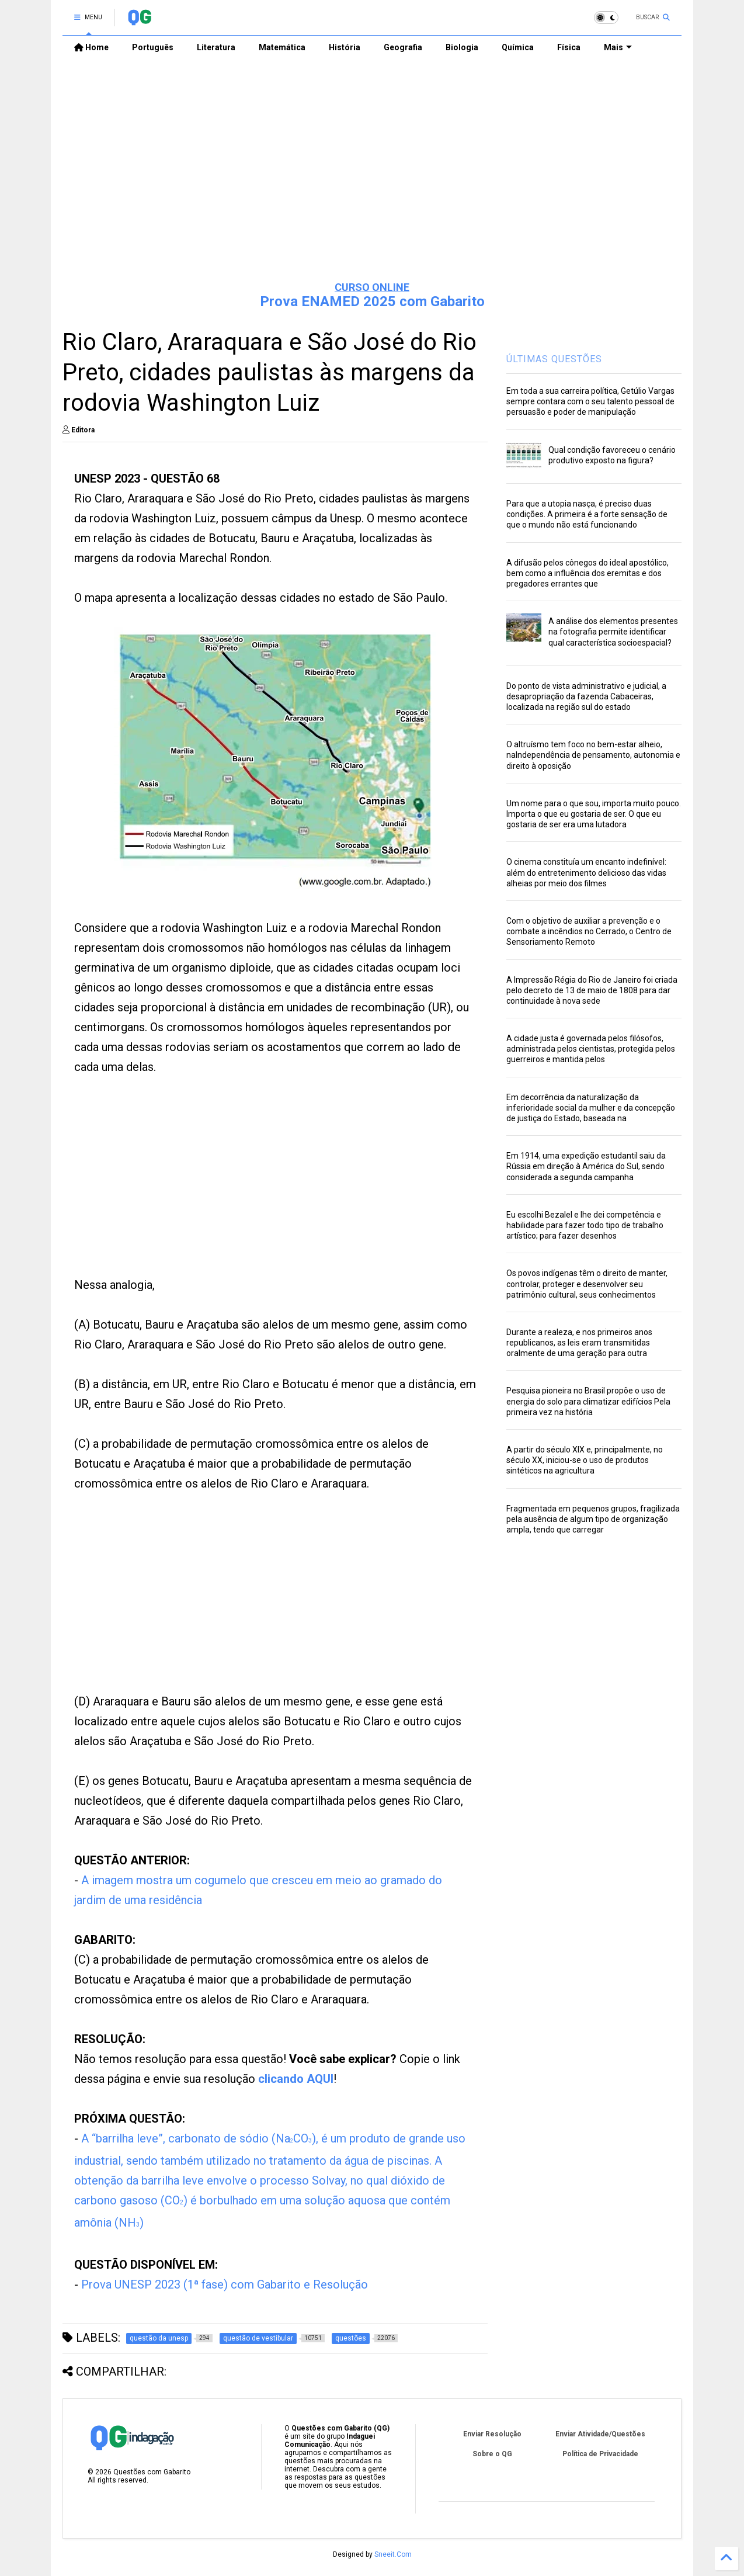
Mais (618, 47)
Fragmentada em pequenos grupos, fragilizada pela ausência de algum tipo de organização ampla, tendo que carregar (593, 1519)
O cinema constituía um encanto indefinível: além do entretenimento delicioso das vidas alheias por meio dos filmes (586, 872)
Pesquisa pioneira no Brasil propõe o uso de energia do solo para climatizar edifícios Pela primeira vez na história (588, 1401)
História (344, 47)
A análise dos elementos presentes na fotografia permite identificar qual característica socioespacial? (613, 631)
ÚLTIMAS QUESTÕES (554, 359)
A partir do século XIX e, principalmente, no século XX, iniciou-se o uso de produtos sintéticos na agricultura (584, 1460)
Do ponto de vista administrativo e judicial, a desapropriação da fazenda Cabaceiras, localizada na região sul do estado (586, 696)
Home (91, 47)
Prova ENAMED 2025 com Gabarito (372, 301)
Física (568, 47)
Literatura (216, 47)
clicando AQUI (295, 2079)
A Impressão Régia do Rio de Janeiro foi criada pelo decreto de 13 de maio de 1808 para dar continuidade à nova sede (591, 990)
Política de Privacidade (600, 2454)
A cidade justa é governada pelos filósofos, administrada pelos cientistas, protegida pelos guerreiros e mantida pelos (590, 1049)
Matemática (282, 47)
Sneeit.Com (393, 2554)
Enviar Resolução (492, 2434)
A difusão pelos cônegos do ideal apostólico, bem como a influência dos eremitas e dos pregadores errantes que (587, 573)
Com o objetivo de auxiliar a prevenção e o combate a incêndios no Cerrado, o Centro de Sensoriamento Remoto (589, 931)
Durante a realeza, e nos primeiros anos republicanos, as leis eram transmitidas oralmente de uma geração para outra (579, 1342)
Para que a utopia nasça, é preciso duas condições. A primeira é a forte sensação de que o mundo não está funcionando (586, 514)
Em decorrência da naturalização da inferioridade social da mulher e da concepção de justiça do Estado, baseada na (590, 1108)
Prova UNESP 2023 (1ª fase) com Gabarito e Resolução (224, 2284)
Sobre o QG (492, 2454)
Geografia (403, 47)
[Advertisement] (372, 182)
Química (518, 47)
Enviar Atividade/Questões (600, 2434)
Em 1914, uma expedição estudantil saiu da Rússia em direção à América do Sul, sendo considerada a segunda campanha (586, 1166)
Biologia (462, 47)
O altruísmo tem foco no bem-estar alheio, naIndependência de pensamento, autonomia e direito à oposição (593, 755)
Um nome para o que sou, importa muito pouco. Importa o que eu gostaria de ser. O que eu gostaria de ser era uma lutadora (593, 814)
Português (152, 47)
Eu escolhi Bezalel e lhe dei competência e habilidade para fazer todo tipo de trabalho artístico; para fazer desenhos (584, 1225)
